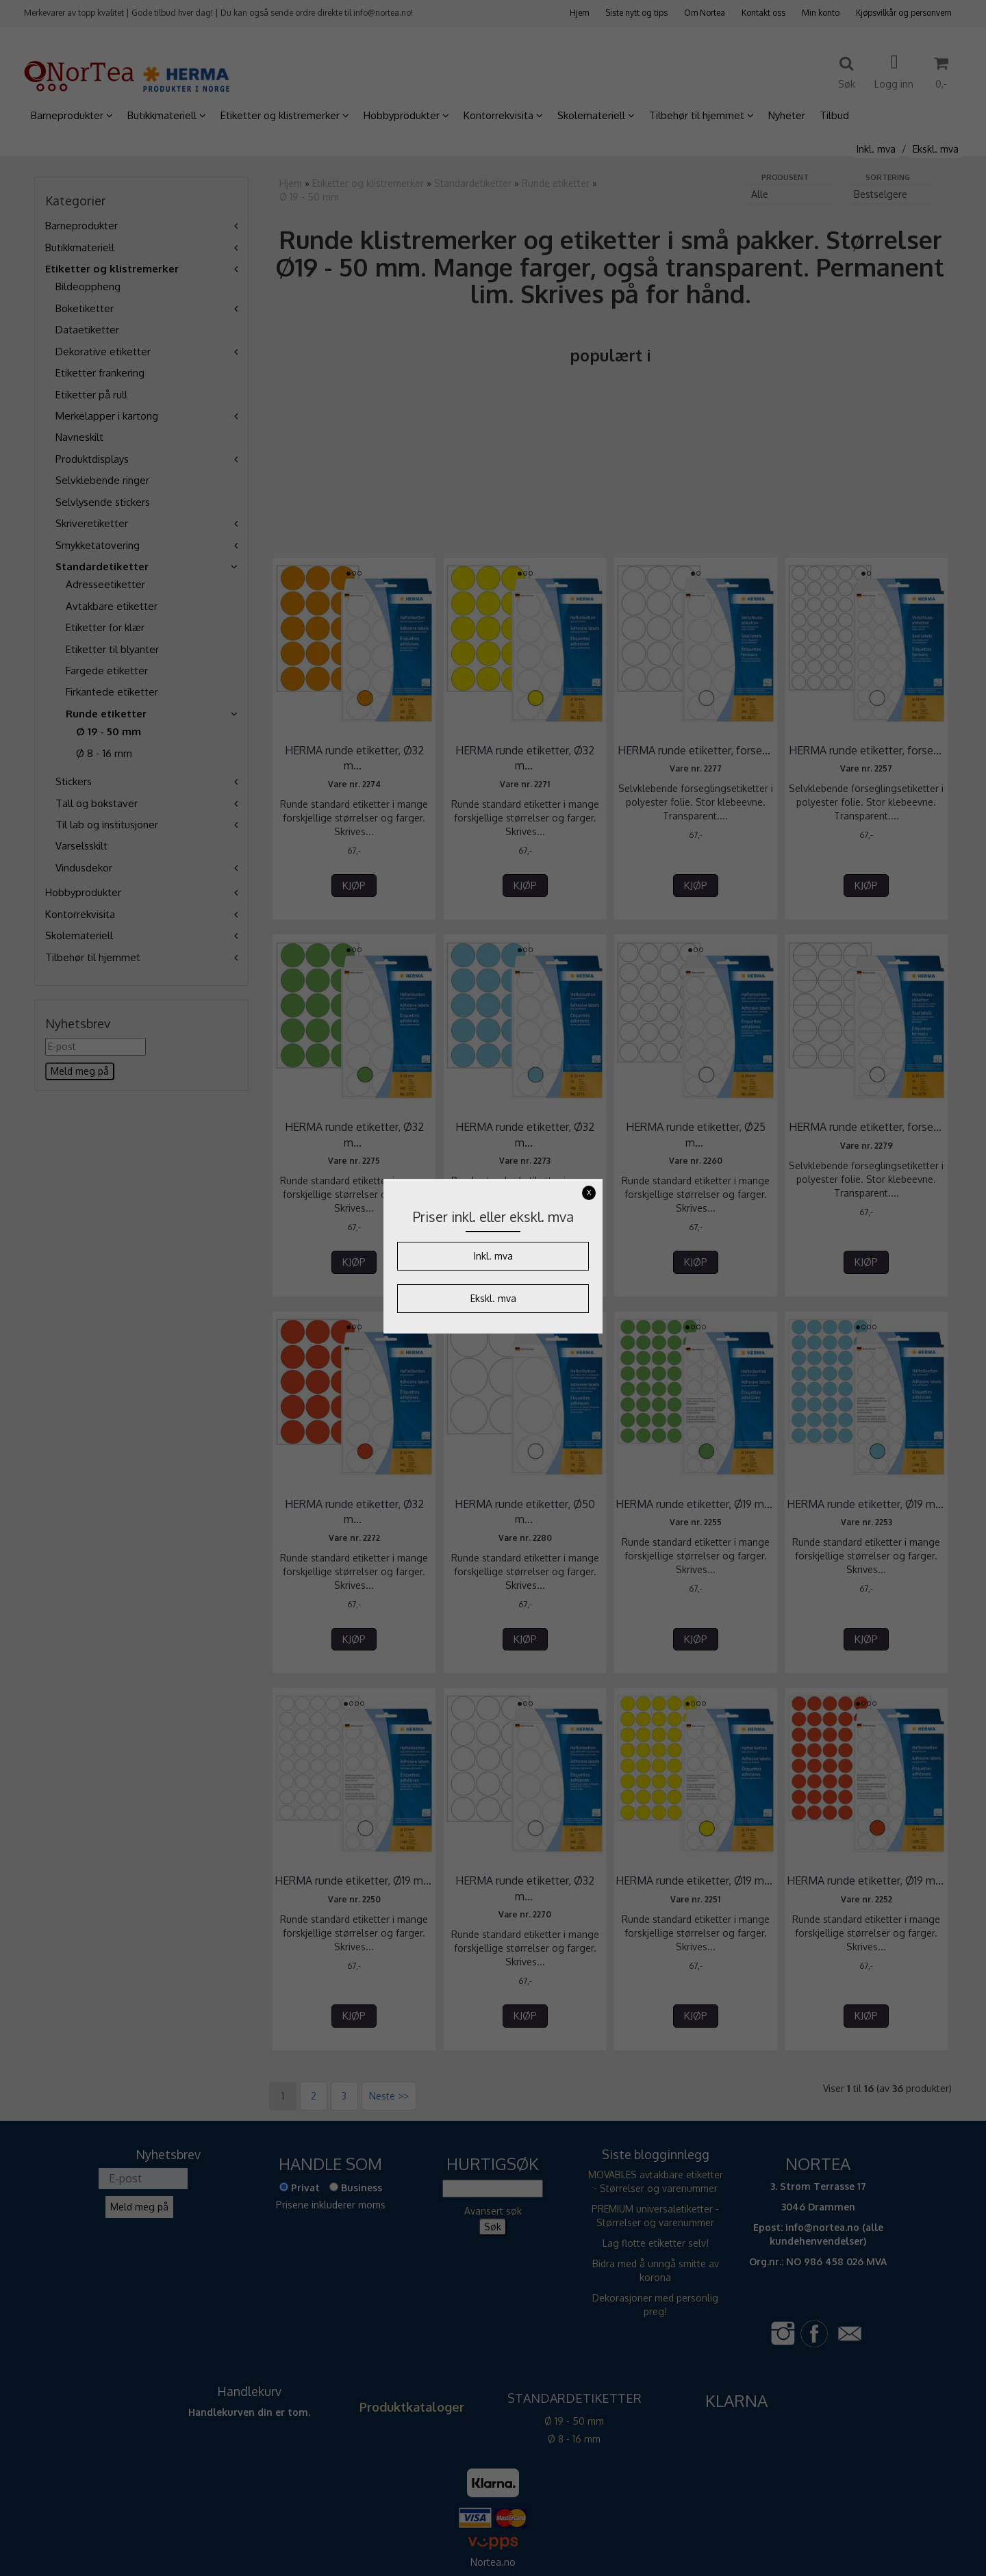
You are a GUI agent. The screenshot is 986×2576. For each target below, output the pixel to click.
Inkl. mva (493, 1256)
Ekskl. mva (493, 1298)
